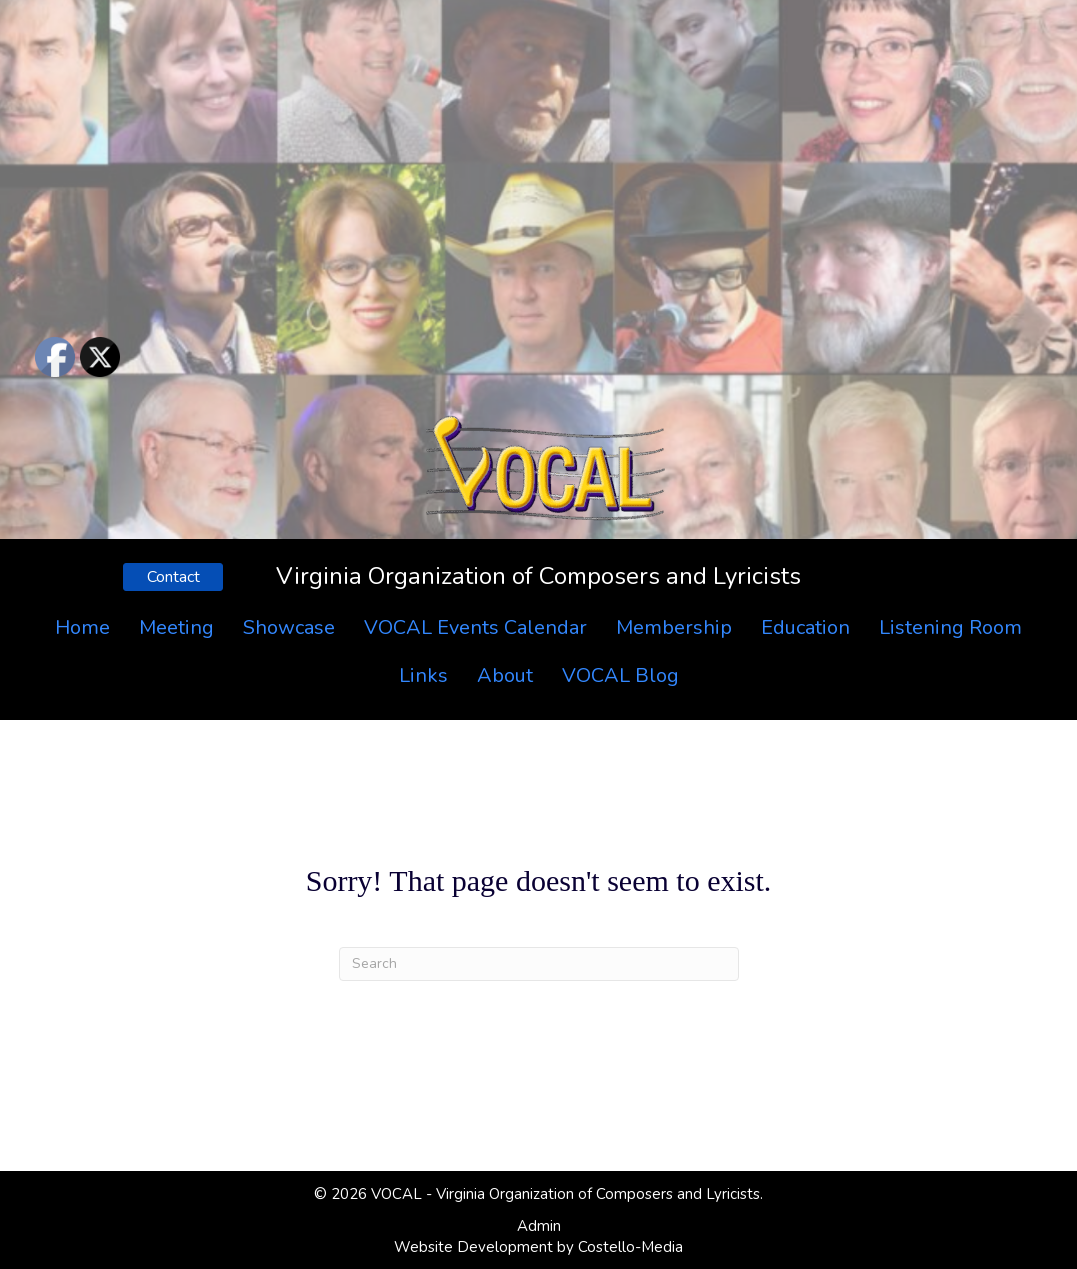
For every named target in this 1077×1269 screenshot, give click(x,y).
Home (82, 627)
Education (805, 627)
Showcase (289, 627)
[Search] (539, 964)
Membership (674, 627)
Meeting (176, 627)
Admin (539, 1226)
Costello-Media (630, 1247)
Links (423, 675)
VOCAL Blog (620, 675)
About (505, 675)
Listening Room (950, 627)
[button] (173, 577)
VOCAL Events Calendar (475, 627)
